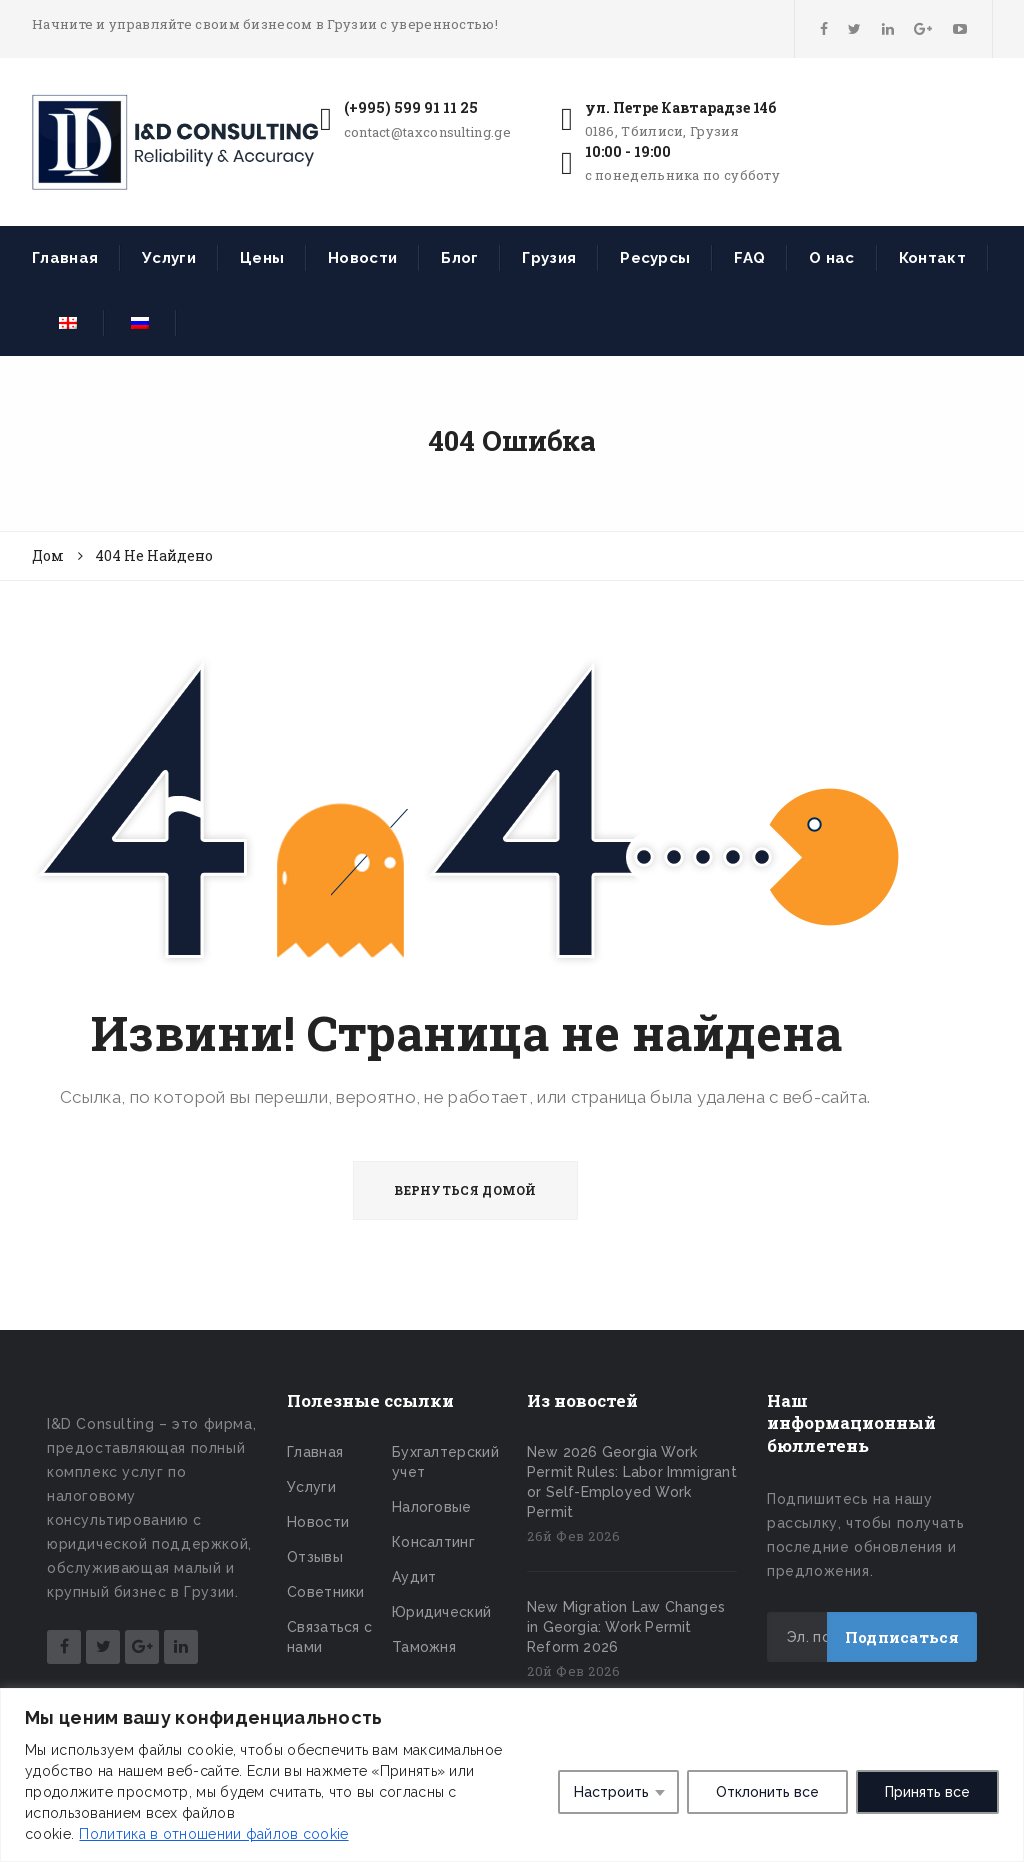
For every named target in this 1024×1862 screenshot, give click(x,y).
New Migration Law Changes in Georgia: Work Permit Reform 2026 (626, 1627)
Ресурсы (655, 258)
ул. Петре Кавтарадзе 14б (680, 107)
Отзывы (315, 1557)
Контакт (932, 258)
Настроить (611, 1792)
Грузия (549, 258)
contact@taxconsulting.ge (427, 132)
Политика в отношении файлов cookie (213, 1834)
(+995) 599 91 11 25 (411, 107)
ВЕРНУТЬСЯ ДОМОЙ (465, 1190)
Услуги (169, 258)
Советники (326, 1592)
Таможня (424, 1647)
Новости (362, 258)
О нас (832, 258)
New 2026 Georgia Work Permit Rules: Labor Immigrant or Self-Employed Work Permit (632, 1482)
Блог (459, 258)
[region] (512, 1775)
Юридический (441, 1612)
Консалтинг (433, 1542)
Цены (262, 258)
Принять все (927, 1792)
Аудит (414, 1577)
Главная (65, 258)
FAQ (749, 258)
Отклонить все (767, 1792)
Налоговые (432, 1507)
